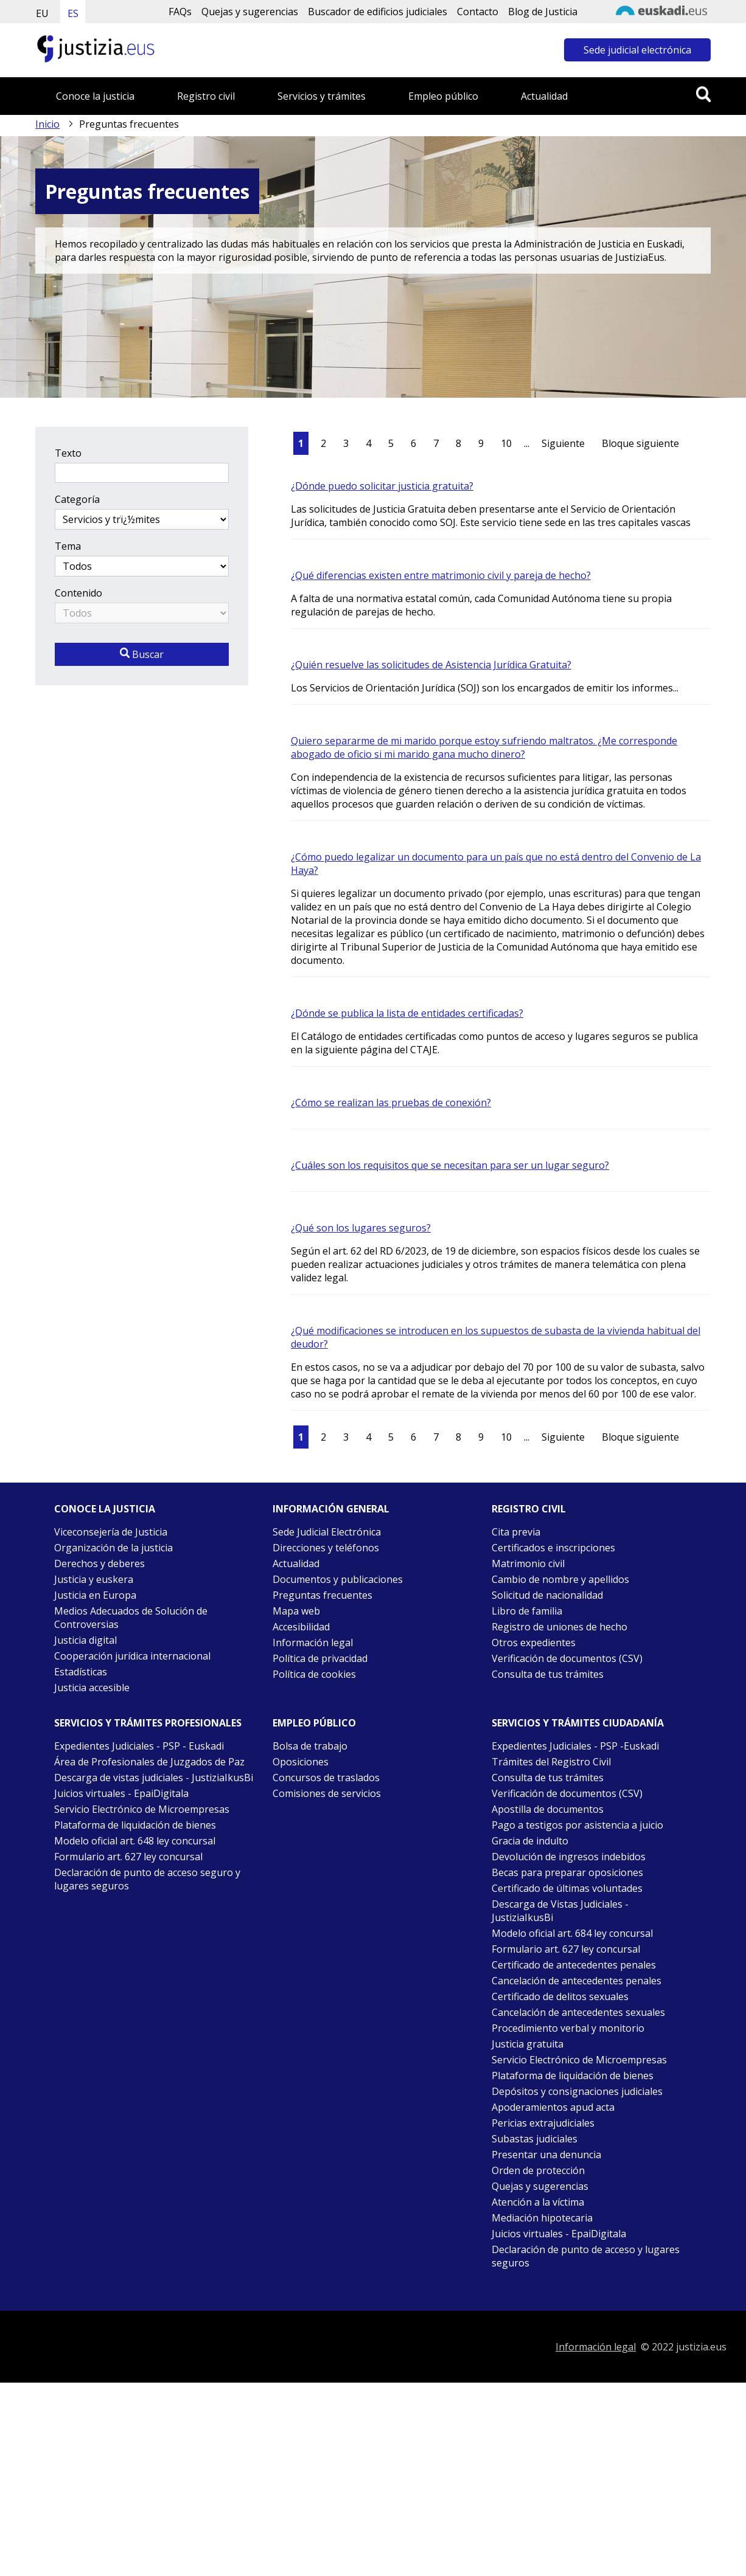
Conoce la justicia (95, 96)
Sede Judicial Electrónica (327, 1532)
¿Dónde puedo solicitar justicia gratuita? (382, 486)
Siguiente (563, 443)
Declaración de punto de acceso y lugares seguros (586, 2256)
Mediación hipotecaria (542, 2218)
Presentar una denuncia (546, 2154)
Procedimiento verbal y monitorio (568, 2028)
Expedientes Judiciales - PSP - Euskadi (139, 1746)
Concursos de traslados (326, 1777)
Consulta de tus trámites (548, 1674)
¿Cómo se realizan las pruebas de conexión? (391, 1102)
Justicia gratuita (527, 2044)
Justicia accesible (92, 1687)
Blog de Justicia (542, 11)
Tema (68, 546)
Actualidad (544, 96)
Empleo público (443, 96)
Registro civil (206, 96)
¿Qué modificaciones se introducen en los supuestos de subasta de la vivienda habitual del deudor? (495, 1337)
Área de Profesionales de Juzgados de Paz (149, 1761)
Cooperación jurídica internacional (132, 1656)
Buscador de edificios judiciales (377, 11)
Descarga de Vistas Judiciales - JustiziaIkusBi (560, 1910)
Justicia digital (85, 1640)
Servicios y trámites (321, 96)
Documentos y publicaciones (338, 1579)
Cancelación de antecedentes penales (576, 1980)
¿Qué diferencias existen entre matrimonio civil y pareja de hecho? (441, 575)
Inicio (47, 124)
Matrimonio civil (528, 1563)
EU (42, 13)
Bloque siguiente (640, 443)
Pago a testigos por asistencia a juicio (577, 1825)
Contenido (78, 593)
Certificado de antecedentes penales (574, 1965)
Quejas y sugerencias (249, 11)
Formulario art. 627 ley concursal (128, 1856)
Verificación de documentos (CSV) (567, 1658)
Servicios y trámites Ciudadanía (578, 1722)
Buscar (142, 654)
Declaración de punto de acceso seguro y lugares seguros (147, 1879)
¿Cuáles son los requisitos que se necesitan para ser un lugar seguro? (450, 1165)
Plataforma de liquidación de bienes (135, 1825)
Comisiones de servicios (327, 1793)
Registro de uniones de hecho (559, 1626)
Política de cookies (314, 1674)
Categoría (77, 499)
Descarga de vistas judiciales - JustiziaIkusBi (153, 1777)
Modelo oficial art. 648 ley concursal (134, 1840)
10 (506, 443)
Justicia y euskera (93, 1579)
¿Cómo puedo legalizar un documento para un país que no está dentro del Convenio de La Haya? (496, 863)
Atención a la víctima (538, 2202)
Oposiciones (301, 1761)
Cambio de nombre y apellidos (560, 1579)
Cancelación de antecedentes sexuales (578, 2012)
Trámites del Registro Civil (551, 1761)
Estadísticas (80, 1671)
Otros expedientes (534, 1642)
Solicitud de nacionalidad (547, 1595)
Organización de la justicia (113, 1547)
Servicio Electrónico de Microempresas (141, 1809)
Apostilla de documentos (548, 1809)
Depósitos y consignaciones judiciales (577, 2091)
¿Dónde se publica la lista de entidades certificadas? (407, 1013)
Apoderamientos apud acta (553, 2107)
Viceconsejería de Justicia (110, 1532)
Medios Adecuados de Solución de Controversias (130, 1617)
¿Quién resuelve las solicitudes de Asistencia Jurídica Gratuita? (431, 664)
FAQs (180, 11)
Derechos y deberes (99, 1563)
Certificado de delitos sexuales (560, 1996)
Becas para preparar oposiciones (567, 1872)
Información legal (313, 1642)
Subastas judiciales (534, 2138)
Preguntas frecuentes (322, 1595)
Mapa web (296, 1611)
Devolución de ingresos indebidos (569, 1856)
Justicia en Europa (95, 1595)
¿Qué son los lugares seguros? (361, 1227)
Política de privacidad (320, 1658)
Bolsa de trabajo (310, 1746)
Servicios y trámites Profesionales (148, 1722)
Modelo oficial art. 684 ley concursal (572, 1933)
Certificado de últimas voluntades (567, 1888)
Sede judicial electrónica (637, 50)
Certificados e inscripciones (553, 1547)
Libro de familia (527, 1611)
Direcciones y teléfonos (326, 1547)
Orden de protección (538, 2170)
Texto (68, 453)
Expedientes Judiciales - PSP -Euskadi (575, 1746)
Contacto (477, 11)
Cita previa (516, 1532)
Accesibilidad (301, 1626)
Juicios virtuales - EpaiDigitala (121, 1793)
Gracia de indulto (530, 1840)
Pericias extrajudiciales (543, 2123)
